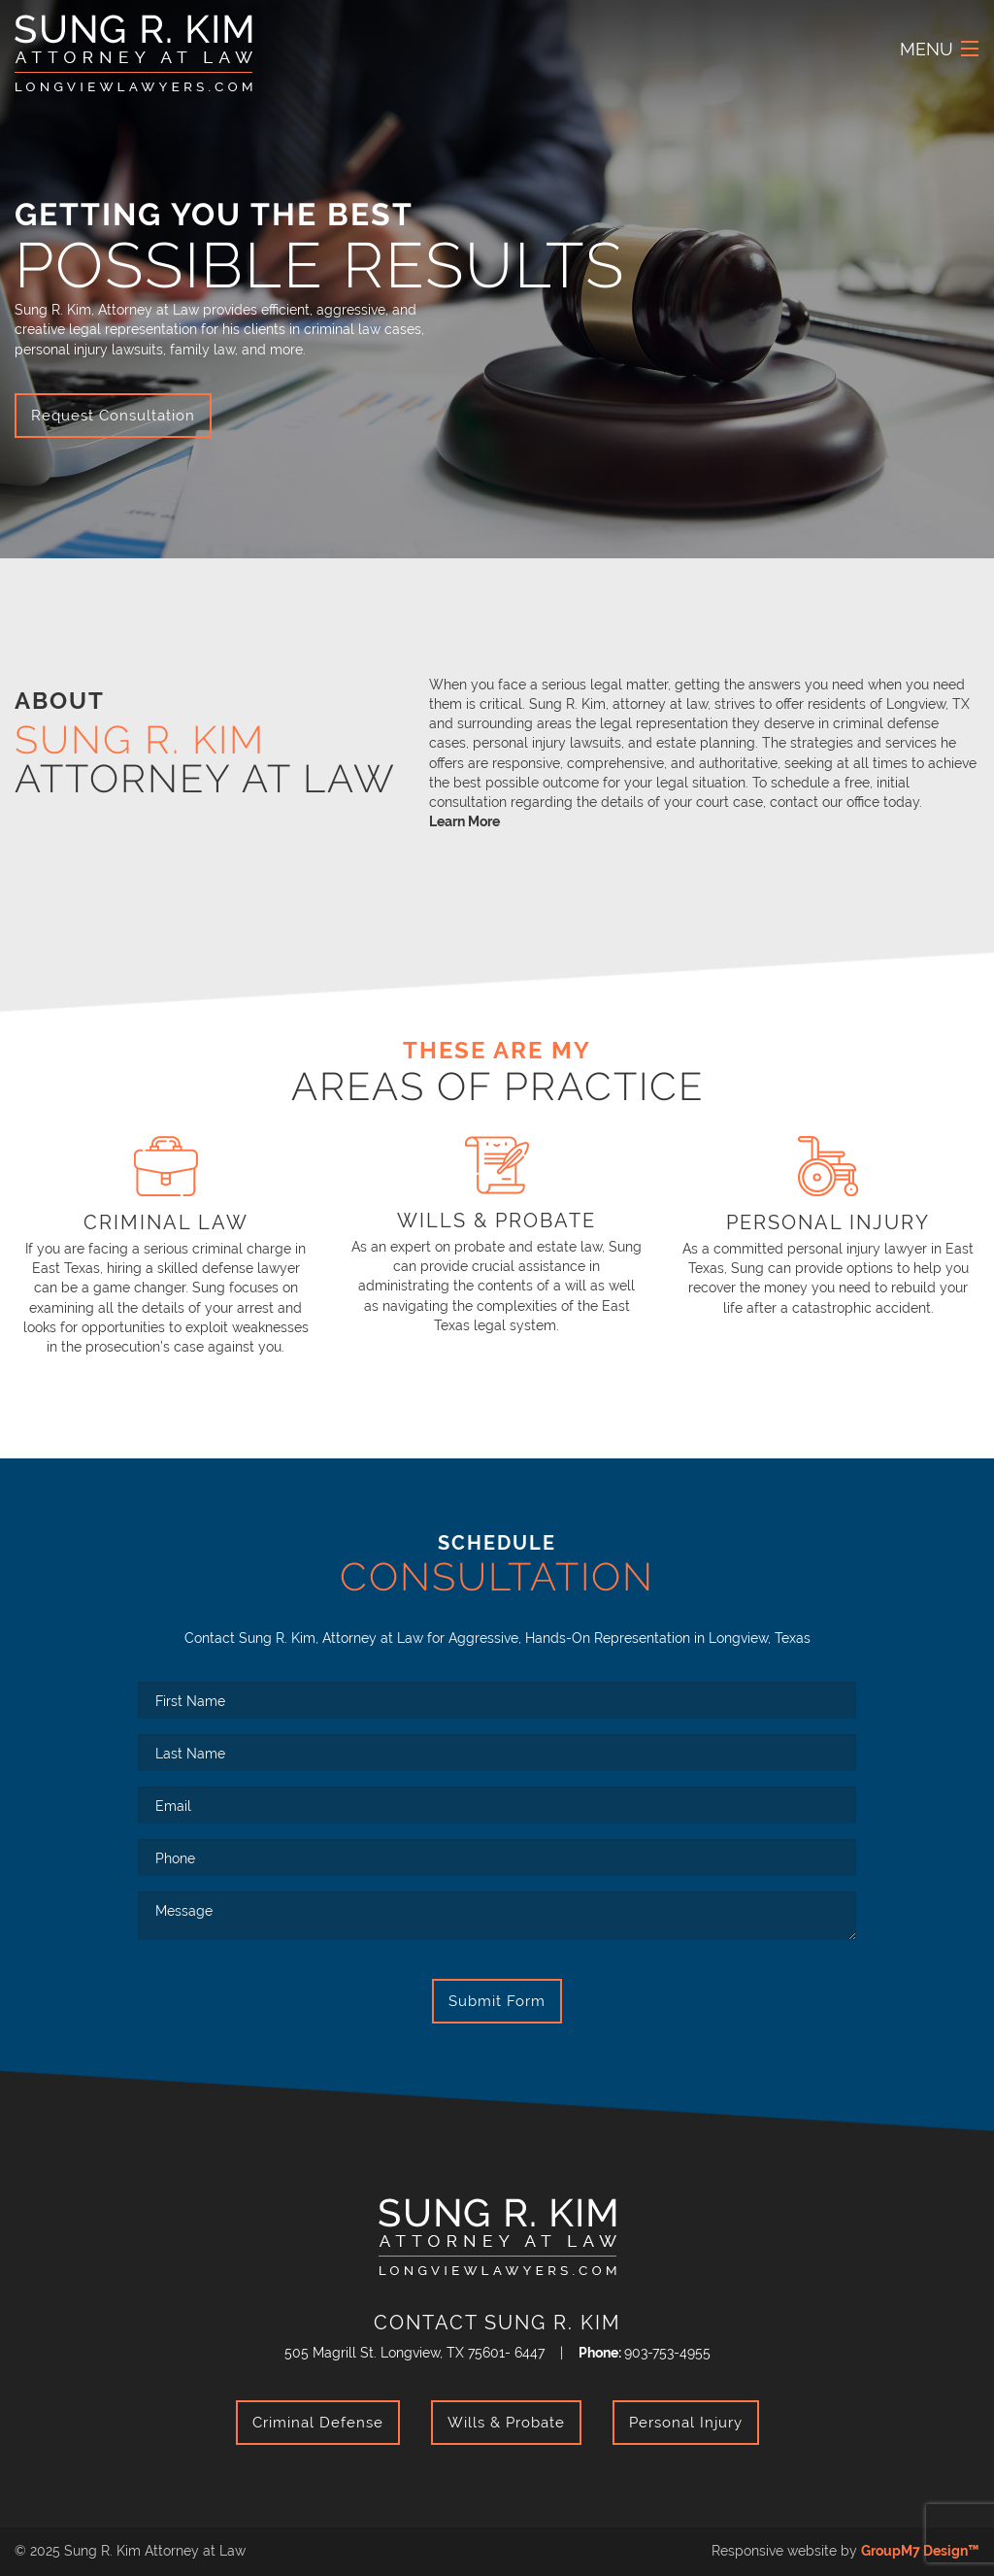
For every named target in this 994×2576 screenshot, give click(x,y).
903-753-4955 (667, 2352)
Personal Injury (686, 2422)
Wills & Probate (506, 2422)
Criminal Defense (317, 2422)
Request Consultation (113, 415)
